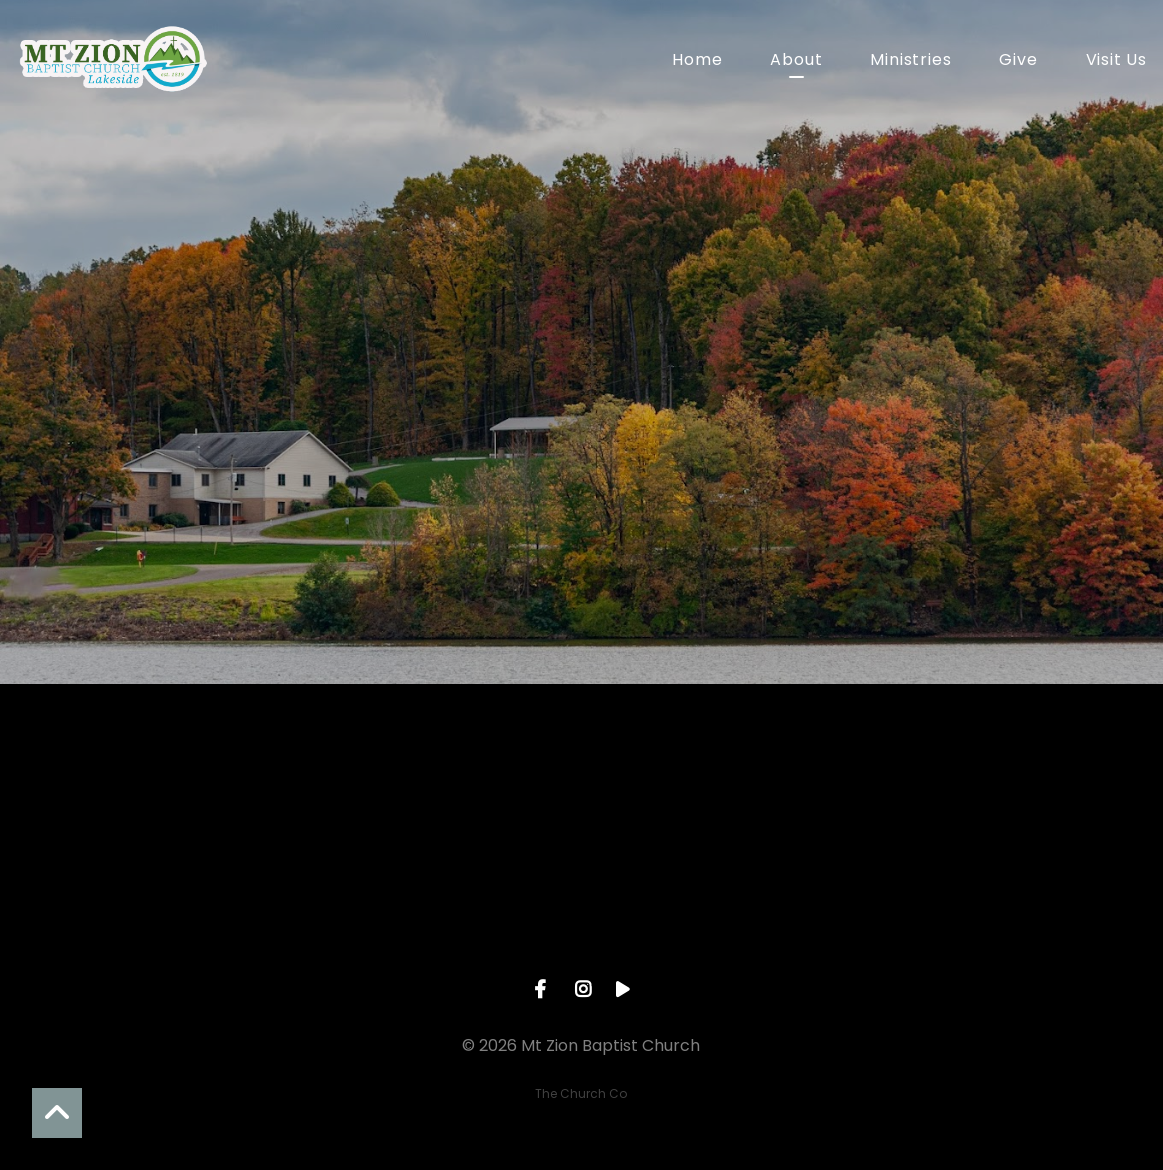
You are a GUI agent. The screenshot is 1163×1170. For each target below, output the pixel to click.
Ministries (910, 61)
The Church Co (581, 1093)
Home (697, 61)
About (796, 61)
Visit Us (1116, 61)
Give (1018, 61)
